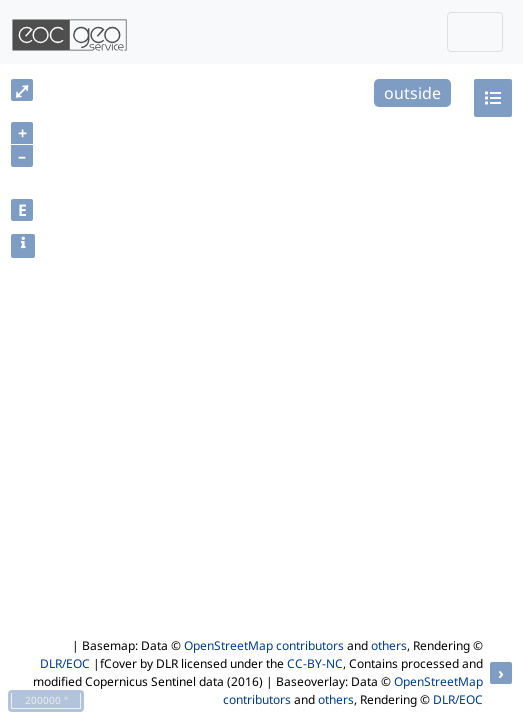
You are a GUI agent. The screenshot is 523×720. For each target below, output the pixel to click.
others (389, 645)
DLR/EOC (65, 663)
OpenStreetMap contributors (264, 645)
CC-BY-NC (315, 663)
